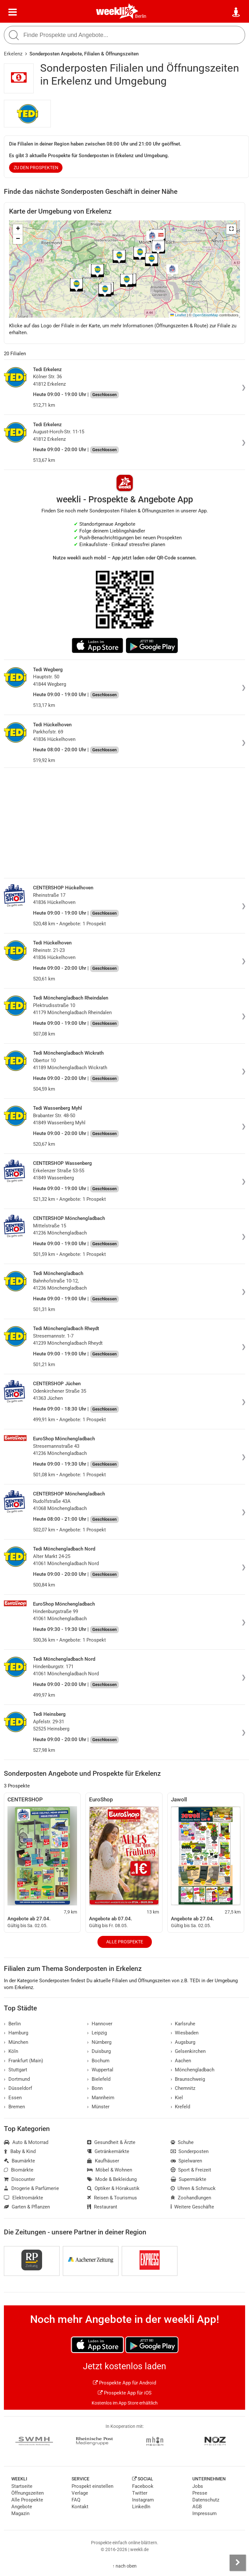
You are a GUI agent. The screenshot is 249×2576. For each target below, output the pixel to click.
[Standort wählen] (236, 12)
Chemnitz (183, 2088)
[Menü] (12, 12)
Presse (199, 2493)
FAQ (76, 2500)
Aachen (181, 2061)
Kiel (177, 2098)
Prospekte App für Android (124, 2383)
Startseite (21, 2486)
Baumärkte (19, 2161)
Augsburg (183, 2042)
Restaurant (102, 2207)
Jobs (197, 2486)
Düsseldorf (18, 2088)
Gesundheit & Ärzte (111, 2142)
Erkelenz (13, 54)
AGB (197, 2507)
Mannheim (100, 2098)
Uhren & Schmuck (193, 2188)
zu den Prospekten (36, 167)
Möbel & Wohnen (109, 2170)
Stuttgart (15, 2070)
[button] (231, 229)
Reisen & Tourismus (112, 2198)
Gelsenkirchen (188, 2051)
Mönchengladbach (193, 2070)
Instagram (143, 2500)
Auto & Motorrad (26, 2142)
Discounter (19, 2179)
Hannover (99, 2024)
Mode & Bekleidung (112, 2179)
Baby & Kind (20, 2151)
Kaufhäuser (103, 2161)
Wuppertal (100, 2070)
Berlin (140, 16)
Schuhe (182, 2142)
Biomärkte (18, 2170)
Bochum (98, 2061)
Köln (11, 2051)
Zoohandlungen (191, 2198)
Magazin (20, 2513)
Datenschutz (205, 2500)
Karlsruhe (183, 2024)
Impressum (204, 2513)
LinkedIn (141, 2507)
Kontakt (80, 2507)
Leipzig (97, 2033)
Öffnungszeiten (27, 2493)
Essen (13, 2098)
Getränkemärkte (108, 2151)
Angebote (21, 2507)
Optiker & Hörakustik (113, 2188)
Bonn (95, 2088)
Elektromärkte (23, 2198)
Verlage (80, 2493)
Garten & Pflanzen (27, 2207)
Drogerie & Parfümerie (31, 2188)
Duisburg (99, 2051)
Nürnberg (99, 2042)
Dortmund (17, 2079)
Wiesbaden (185, 2033)
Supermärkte (189, 2179)
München (16, 2042)
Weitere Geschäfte (192, 2207)
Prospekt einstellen (92, 2486)
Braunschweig (188, 2079)
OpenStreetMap (205, 315)
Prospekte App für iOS (125, 2393)
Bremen (14, 2107)
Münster (98, 2107)
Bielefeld (98, 2079)
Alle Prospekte (124, 1941)
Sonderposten (190, 2151)
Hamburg (16, 2033)
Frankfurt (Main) (23, 2061)
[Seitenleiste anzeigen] (238, 2563)
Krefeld (180, 2107)
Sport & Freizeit (191, 2170)
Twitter (139, 2493)
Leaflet (178, 315)
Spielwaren (186, 2161)
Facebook (142, 2486)
